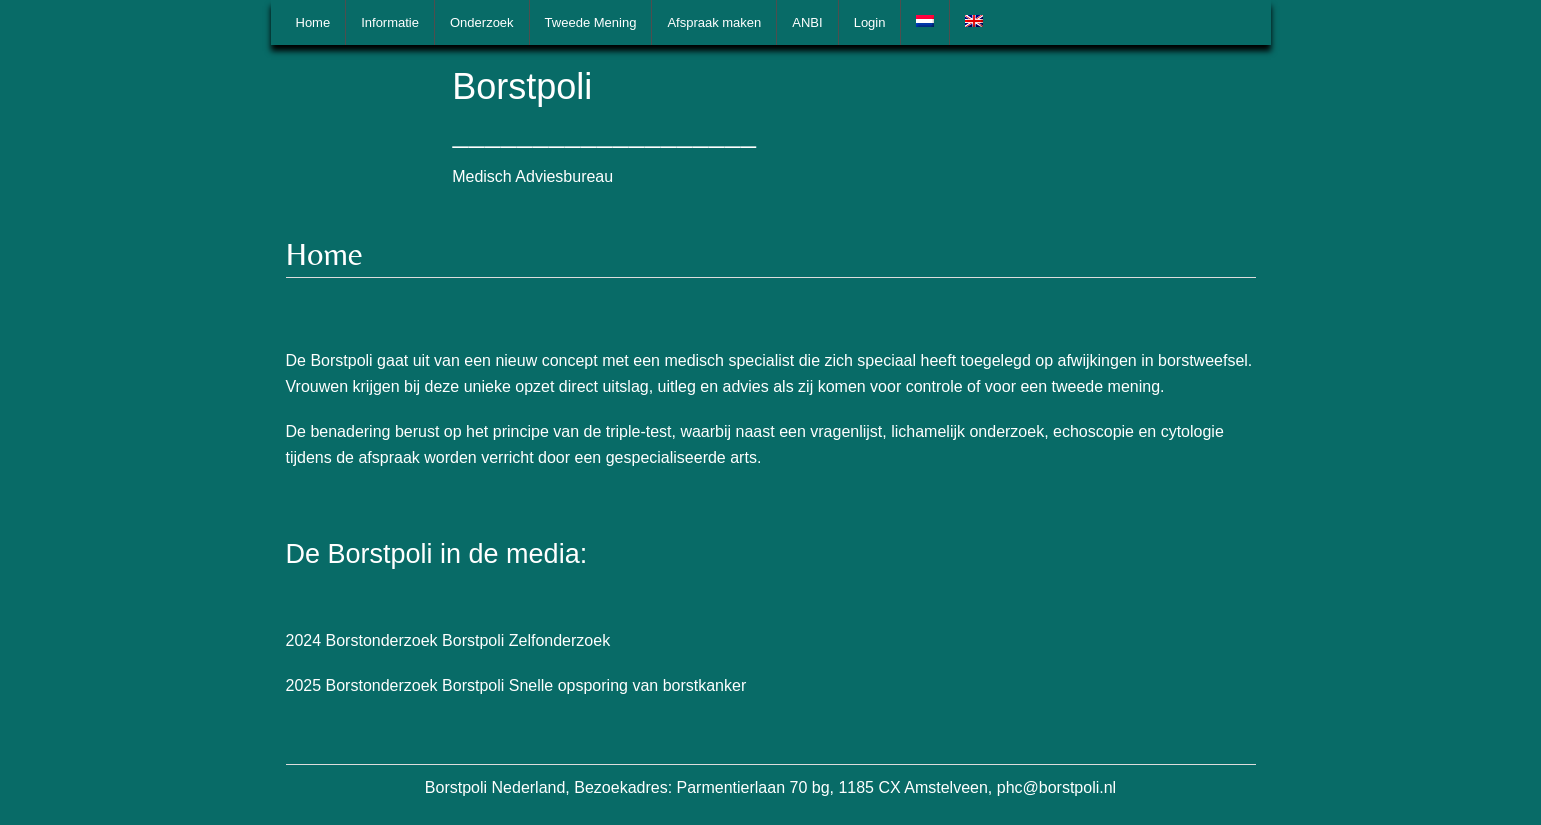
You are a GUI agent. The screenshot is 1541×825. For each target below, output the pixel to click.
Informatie (390, 22)
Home (313, 22)
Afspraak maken (714, 22)
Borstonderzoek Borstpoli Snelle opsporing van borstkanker (536, 685)
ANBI (807, 22)
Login (870, 22)
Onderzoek (482, 22)
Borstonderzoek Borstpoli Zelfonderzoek (468, 640)
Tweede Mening (591, 22)
